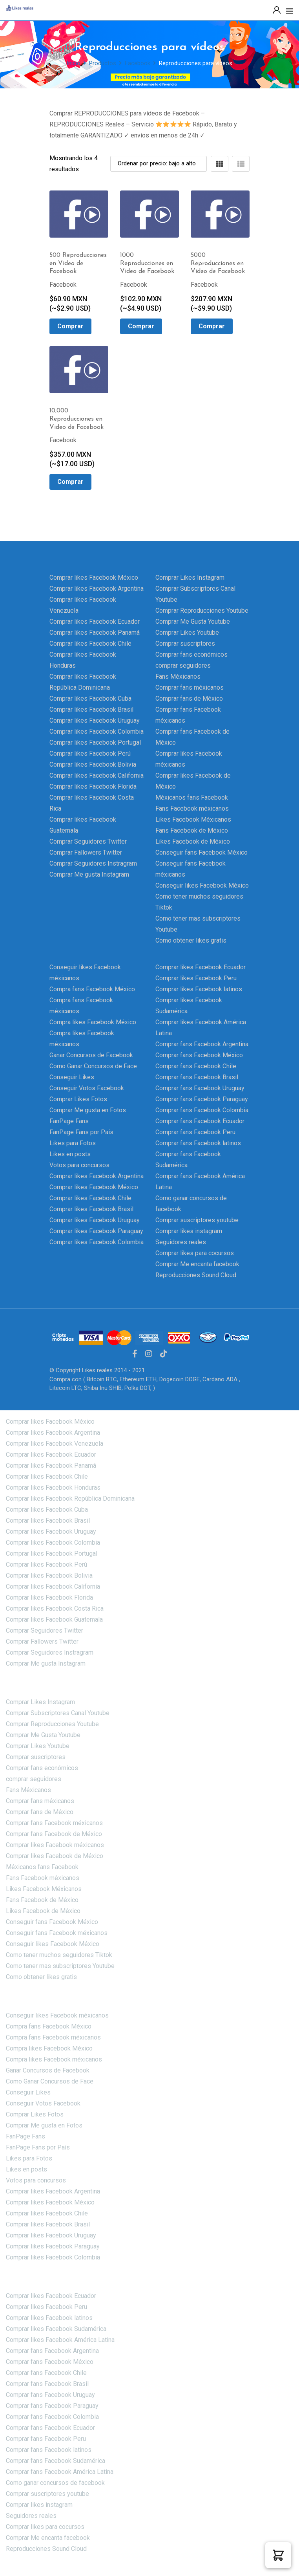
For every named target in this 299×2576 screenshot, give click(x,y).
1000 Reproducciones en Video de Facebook (147, 263)
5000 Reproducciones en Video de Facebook (218, 263)
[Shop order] (158, 164)
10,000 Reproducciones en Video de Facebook (76, 419)
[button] (278, 2555)
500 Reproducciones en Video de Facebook (78, 263)
